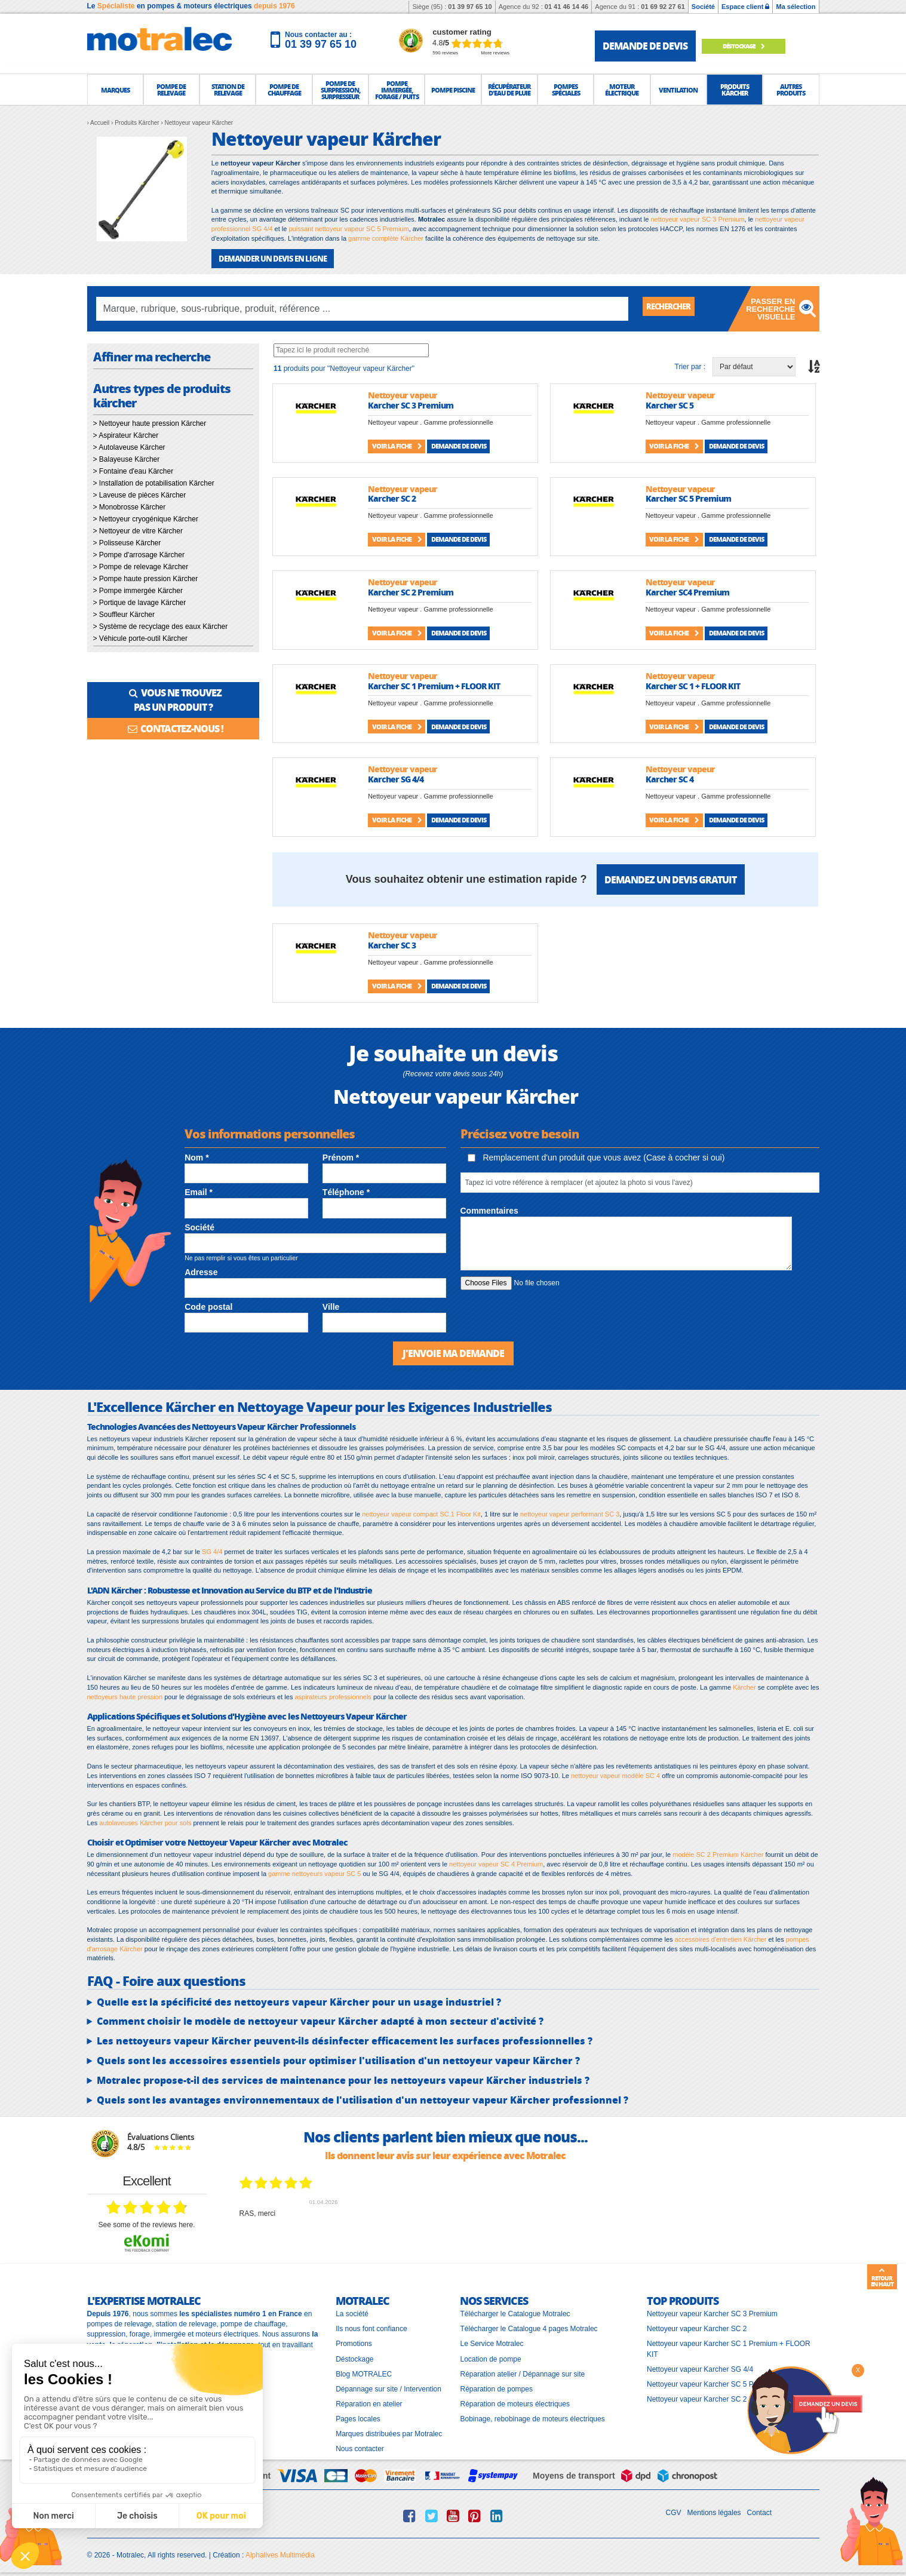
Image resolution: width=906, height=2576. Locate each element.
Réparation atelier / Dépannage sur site (522, 2372)
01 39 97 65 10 (470, 6)
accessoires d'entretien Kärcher (721, 1937)
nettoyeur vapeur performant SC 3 (569, 1511)
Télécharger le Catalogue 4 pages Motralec (528, 2327)
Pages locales (358, 2417)
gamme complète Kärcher (385, 238)
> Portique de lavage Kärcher (139, 601)
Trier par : (690, 365)
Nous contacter (360, 2447)
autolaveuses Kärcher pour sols (145, 1820)
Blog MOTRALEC (364, 2372)
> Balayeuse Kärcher (126, 458)
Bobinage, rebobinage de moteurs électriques (532, 2417)
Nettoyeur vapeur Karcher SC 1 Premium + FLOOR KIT (728, 2347)
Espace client (745, 6)
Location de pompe (490, 2357)
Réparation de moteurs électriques (514, 2401)
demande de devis (645, 46)
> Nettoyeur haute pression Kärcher (150, 422)
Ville (331, 1306)
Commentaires (489, 1209)
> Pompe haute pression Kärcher (145, 577)
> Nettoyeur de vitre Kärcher (138, 530)
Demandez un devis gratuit (670, 878)
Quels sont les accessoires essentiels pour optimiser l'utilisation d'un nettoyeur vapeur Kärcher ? (338, 2058)
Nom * (196, 1156)
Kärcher (744, 1684)
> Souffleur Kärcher (124, 613)
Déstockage (753, 46)
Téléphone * (346, 1191)
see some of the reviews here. (146, 2222)
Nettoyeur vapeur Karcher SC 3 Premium (712, 2312)
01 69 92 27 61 (662, 6)
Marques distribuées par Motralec (389, 2432)
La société (352, 2312)
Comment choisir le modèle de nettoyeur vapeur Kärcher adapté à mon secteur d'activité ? (320, 2019)
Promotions (354, 2342)
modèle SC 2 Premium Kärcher (717, 1852)
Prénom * (341, 1156)
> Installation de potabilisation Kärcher (153, 482)
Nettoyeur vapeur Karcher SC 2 (697, 2327)
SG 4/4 (212, 1549)
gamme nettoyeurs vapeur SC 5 (314, 1871)
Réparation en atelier (369, 2401)
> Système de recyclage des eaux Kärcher (160, 625)
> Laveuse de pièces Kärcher (139, 494)
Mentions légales (714, 2510)
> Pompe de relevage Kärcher (141, 565)
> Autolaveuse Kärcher (129, 446)
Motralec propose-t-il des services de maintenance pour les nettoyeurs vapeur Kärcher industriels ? (343, 2077)
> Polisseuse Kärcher (127, 542)
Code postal (208, 1306)
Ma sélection (795, 6)
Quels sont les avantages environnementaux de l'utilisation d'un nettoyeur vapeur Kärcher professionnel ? (362, 2097)
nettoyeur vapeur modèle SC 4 (615, 1773)
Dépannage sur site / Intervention (388, 2386)
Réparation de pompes (496, 2386)
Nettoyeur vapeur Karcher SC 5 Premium (712, 2382)
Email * (199, 1191)
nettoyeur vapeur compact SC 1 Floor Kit (421, 1511)
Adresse (201, 1271)
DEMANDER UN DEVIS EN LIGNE (268, 258)
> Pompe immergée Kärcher (138, 589)
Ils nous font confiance (371, 2327)
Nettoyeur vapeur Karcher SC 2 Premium (712, 2397)
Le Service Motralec (491, 2342)
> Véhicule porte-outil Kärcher (140, 637)
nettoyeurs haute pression (125, 1694)
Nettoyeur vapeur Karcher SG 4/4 (700, 2367)
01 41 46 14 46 (566, 6)
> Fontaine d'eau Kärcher (133, 470)
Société (703, 6)
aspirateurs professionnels (332, 1694)
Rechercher (675, 307)
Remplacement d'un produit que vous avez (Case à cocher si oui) (596, 1156)
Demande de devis (458, 444)
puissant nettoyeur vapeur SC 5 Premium (348, 228)
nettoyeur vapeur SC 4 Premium (496, 1861)
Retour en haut (882, 2277)
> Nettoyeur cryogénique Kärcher (145, 518)
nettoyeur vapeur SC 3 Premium (697, 219)
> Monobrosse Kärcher (129, 506)
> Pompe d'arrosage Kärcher (139, 553)
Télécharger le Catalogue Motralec (515, 2312)
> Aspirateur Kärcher (126, 434)
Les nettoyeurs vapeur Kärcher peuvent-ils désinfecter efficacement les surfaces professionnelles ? (344, 2039)
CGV (673, 2510)
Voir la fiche (397, 444)
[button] (115, 90)
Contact (759, 2510)
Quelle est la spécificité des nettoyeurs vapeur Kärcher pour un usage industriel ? (299, 1999)
